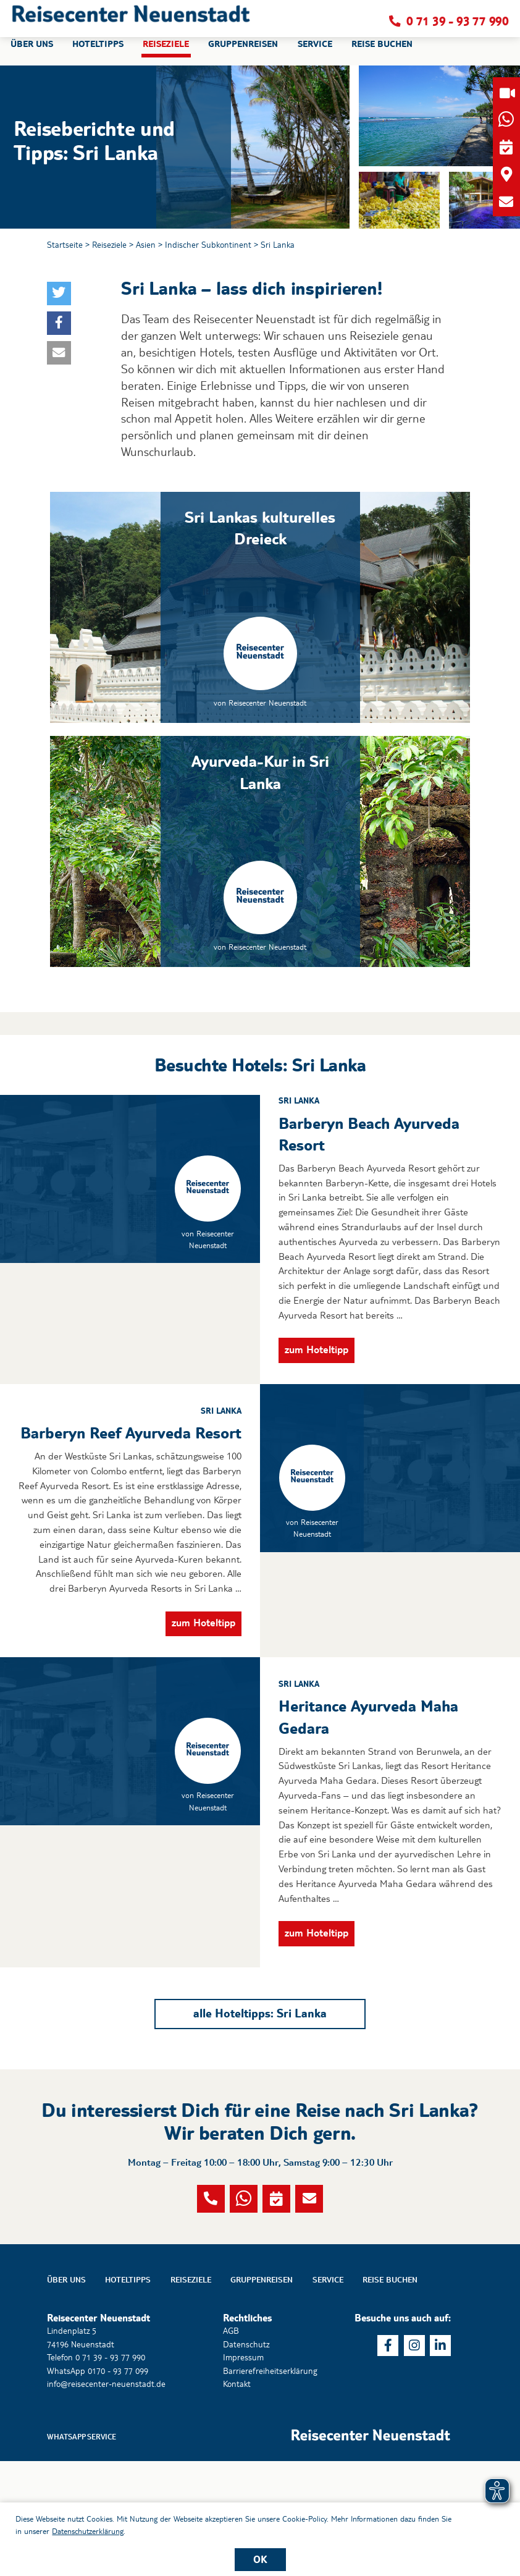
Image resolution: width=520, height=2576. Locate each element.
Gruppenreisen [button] (243, 52)
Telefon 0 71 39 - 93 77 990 (96, 2472)
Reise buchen (390, 2394)
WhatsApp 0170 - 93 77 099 (97, 2485)
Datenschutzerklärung (88, 2531)
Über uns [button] (31, 52)
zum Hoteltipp (316, 1425)
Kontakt (237, 2498)
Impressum (243, 2472)
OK (260, 2559)
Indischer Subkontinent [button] (208, 244)
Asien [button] (146, 244)
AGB (231, 2445)
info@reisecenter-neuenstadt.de (106, 2498)
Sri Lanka (278, 244)
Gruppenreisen (261, 2394)
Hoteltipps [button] (98, 52)
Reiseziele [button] (166, 52)
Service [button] (315, 52)
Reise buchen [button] (382, 52)
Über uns (66, 2394)
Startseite (65, 244)
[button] (131, 21)
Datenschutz (246, 2459)
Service (327, 2394)
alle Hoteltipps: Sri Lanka (260, 2089)
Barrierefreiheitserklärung (270, 2485)
